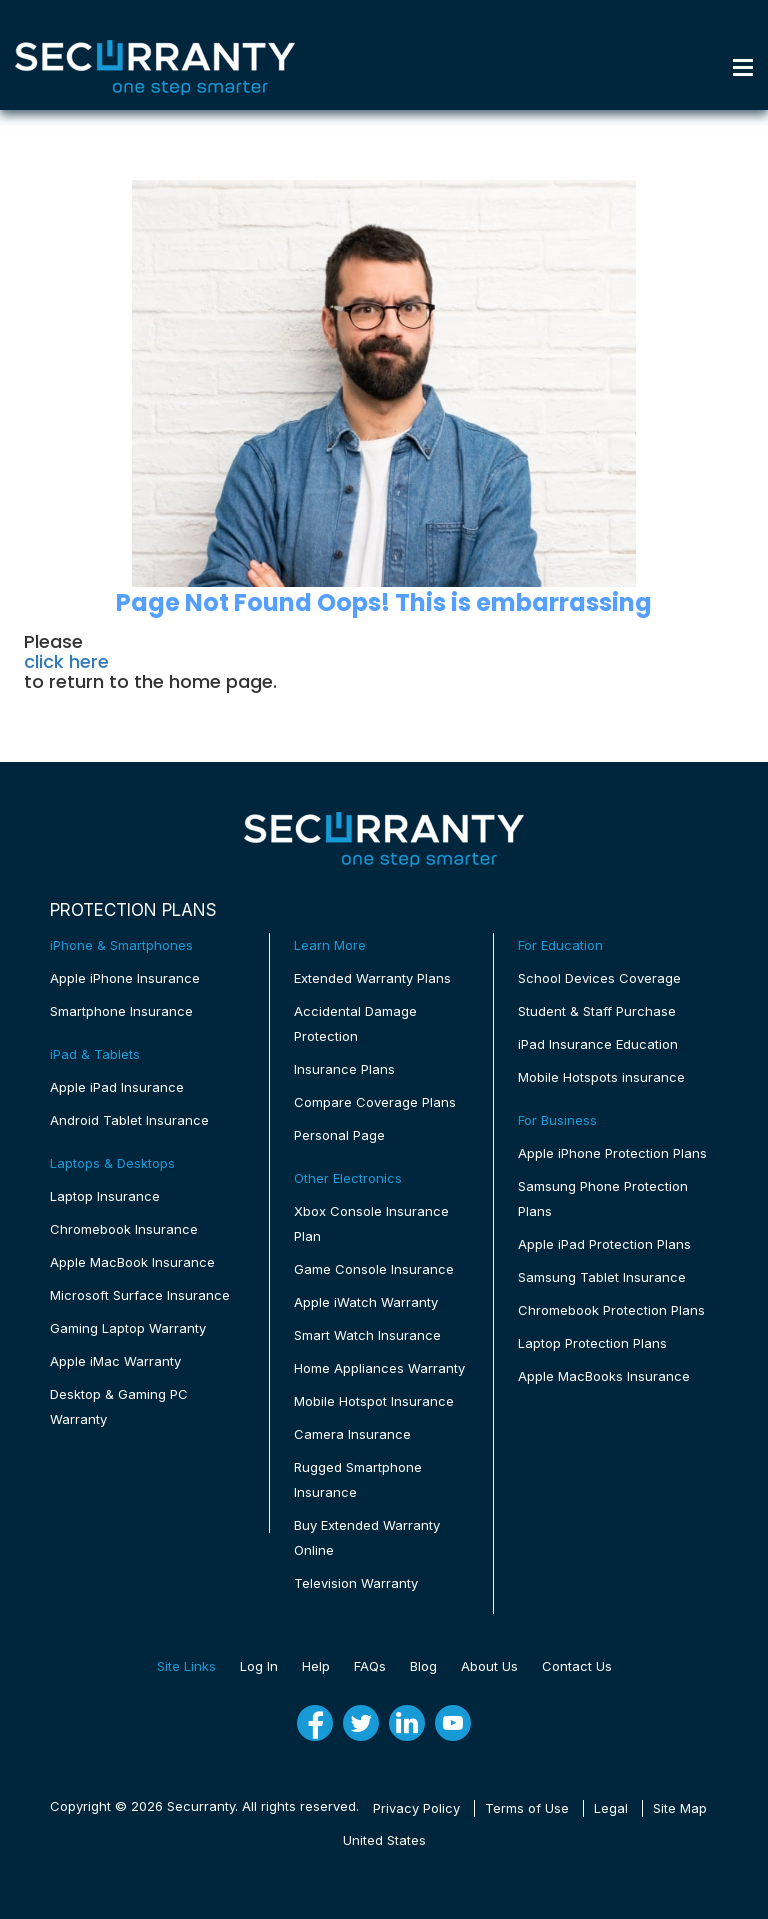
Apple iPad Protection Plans (604, 1244)
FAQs (370, 1666)
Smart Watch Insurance (367, 1335)
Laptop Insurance (105, 1196)
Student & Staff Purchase (597, 1011)
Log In (259, 1666)
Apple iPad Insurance (117, 1087)
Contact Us (577, 1666)
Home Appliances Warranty (379, 1368)
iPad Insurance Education (598, 1044)
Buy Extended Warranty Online (367, 1537)
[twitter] (361, 1723)
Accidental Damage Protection (355, 1023)
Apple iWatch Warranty (366, 1302)
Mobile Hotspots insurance (601, 1077)
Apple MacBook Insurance (132, 1262)
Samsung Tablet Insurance (602, 1277)
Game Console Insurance (374, 1269)
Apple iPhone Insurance (125, 978)
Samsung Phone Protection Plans (603, 1198)
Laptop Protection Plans (592, 1343)
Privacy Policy (416, 1808)
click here (66, 662)
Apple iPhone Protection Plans (612, 1153)
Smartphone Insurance (121, 1011)
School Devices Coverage (599, 978)
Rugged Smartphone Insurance (358, 1479)
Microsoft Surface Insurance (140, 1295)
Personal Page (339, 1135)
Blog (423, 1666)
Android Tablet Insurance (129, 1120)
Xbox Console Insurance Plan (371, 1223)
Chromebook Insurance (124, 1229)
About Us (489, 1666)
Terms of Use (527, 1808)
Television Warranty (356, 1583)
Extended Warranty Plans (372, 978)
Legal (611, 1808)
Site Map (680, 1808)
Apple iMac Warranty (115, 1361)
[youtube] (453, 1723)
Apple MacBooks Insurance (604, 1376)
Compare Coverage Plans (375, 1102)
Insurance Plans (344, 1069)
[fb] (315, 1723)
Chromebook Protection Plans (611, 1310)
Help (316, 1666)
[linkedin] (407, 1723)
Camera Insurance (352, 1434)
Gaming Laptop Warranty (128, 1328)
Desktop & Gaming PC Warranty (119, 1406)
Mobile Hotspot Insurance (374, 1401)
